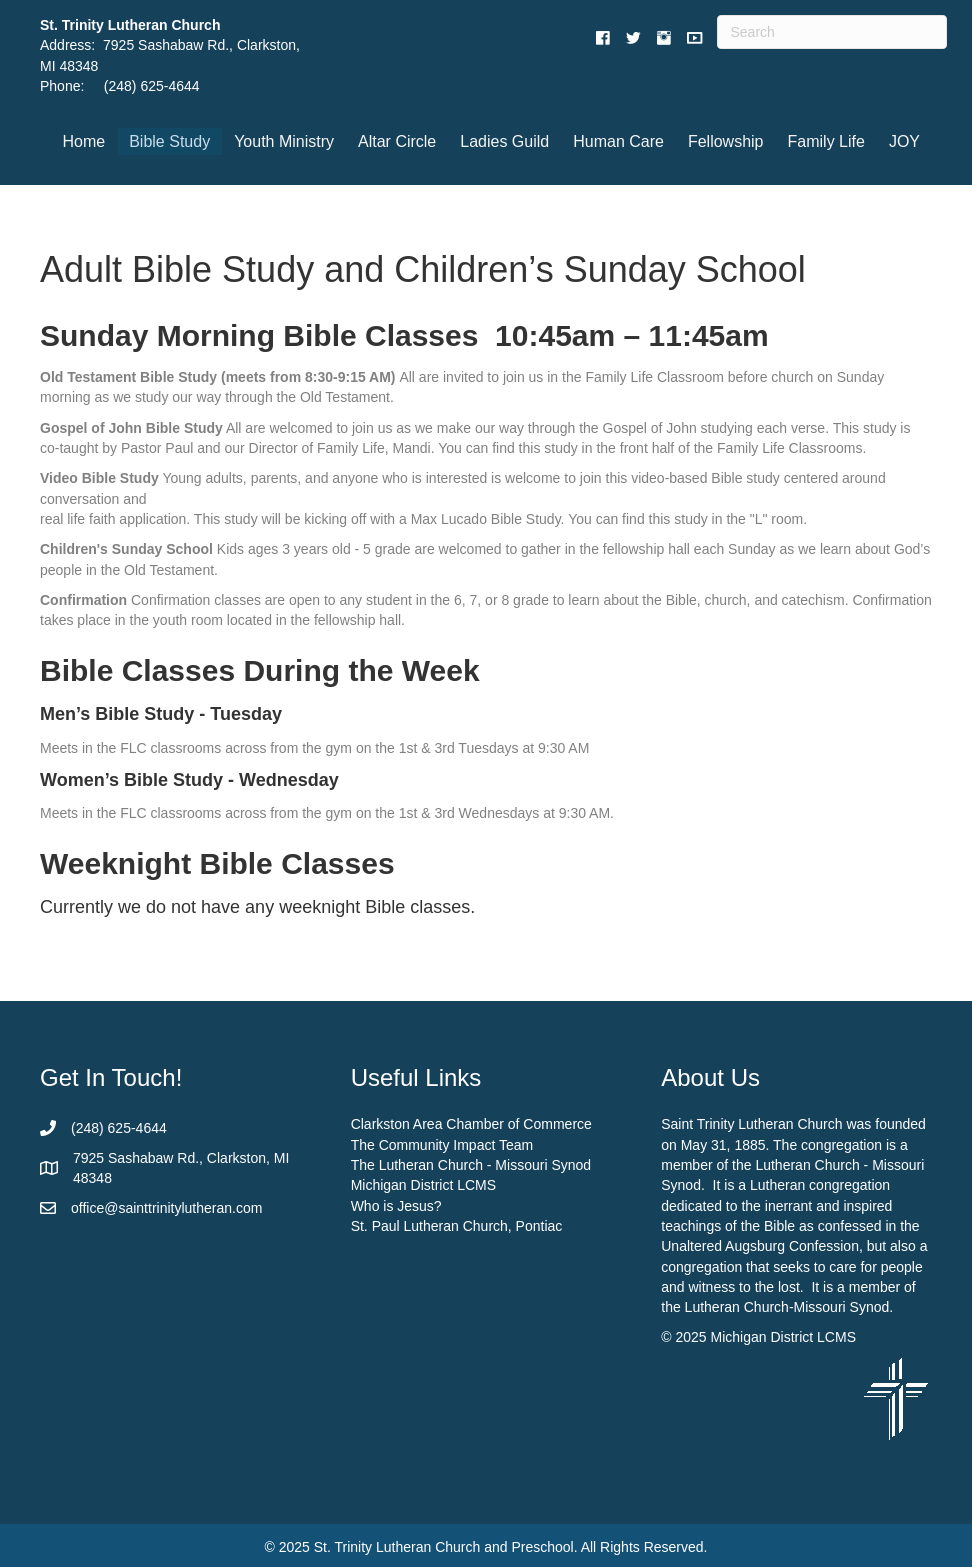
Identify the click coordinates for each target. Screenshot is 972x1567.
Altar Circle (397, 141)
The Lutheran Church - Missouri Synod (471, 1165)
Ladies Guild (504, 141)
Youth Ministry (284, 141)
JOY (904, 141)
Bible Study (169, 141)
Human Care (618, 141)
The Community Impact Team (442, 1145)
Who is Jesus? (396, 1206)
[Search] (831, 32)
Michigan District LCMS (423, 1185)
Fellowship (726, 141)
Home (84, 141)
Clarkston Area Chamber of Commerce (471, 1124)
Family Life (826, 141)
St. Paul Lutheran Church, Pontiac (457, 1226)
